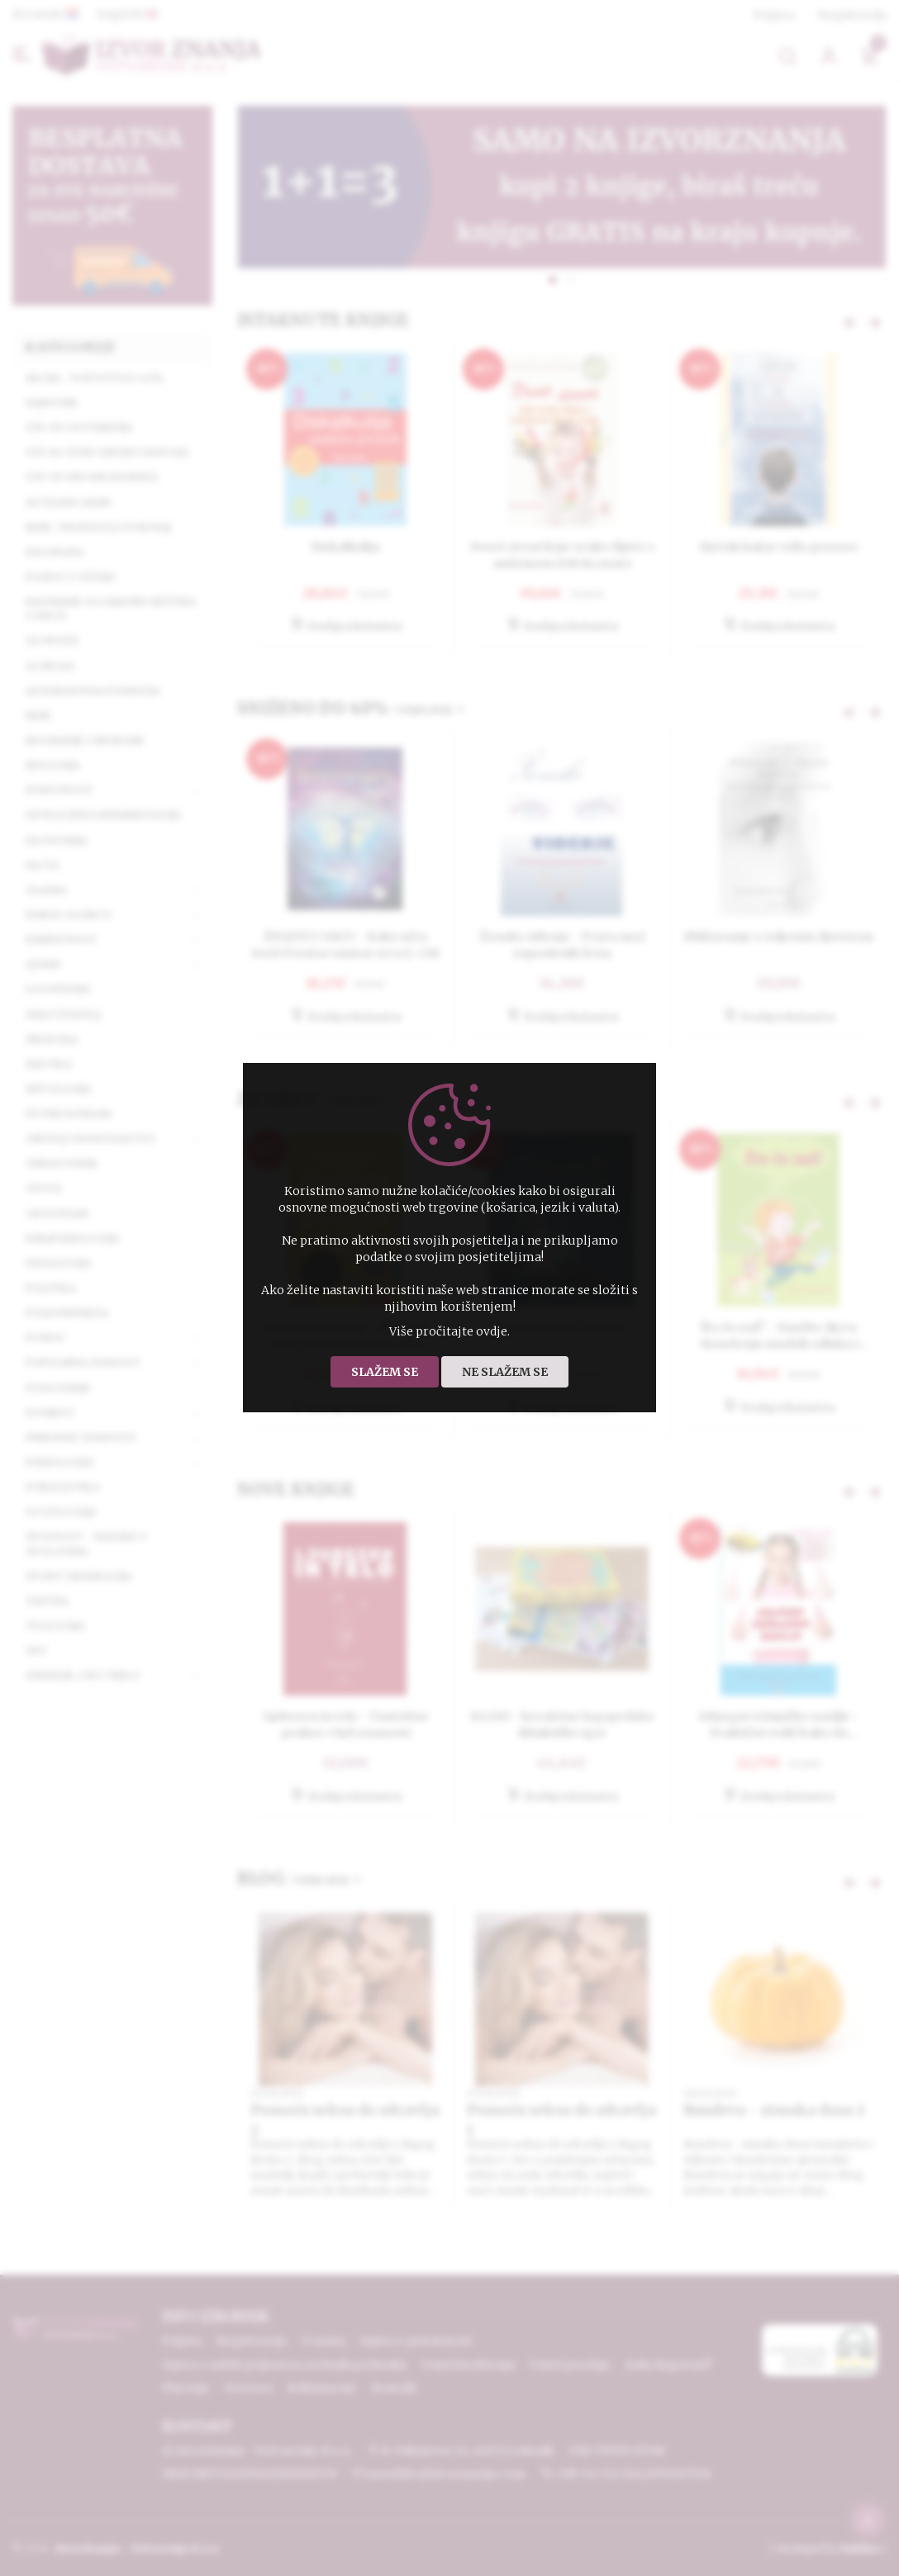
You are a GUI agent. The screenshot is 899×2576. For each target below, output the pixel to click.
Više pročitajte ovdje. (449, 1331)
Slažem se (384, 1371)
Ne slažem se (505, 1371)
